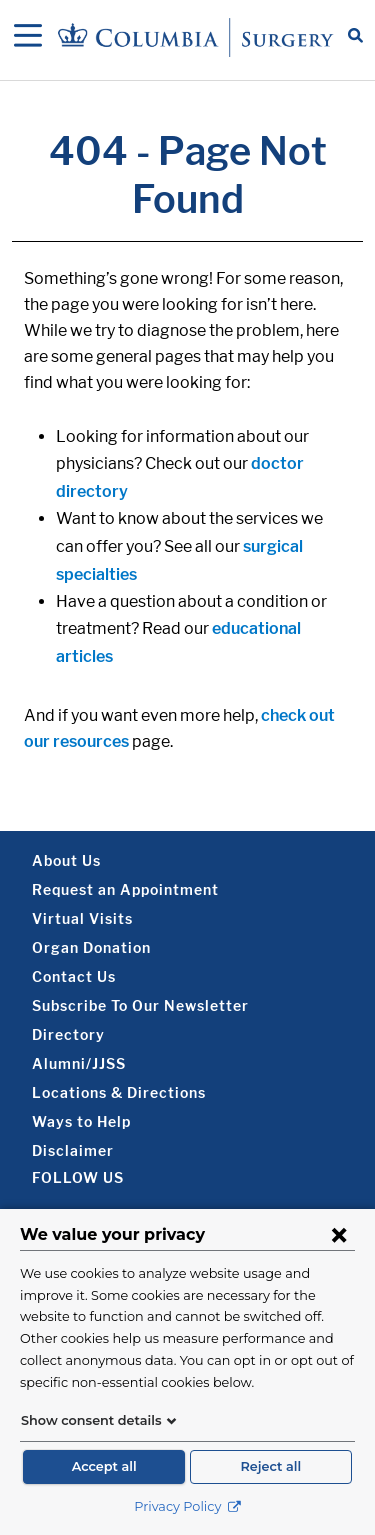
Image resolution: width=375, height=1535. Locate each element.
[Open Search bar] (355, 37)
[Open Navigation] (28, 37)
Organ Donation (91, 947)
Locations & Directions (119, 1092)
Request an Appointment (125, 889)
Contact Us (74, 976)
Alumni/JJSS (79, 1063)
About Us (66, 860)
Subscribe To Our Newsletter (140, 1005)
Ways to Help (81, 1121)
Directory (68, 1034)
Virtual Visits (82, 918)
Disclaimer (73, 1150)
